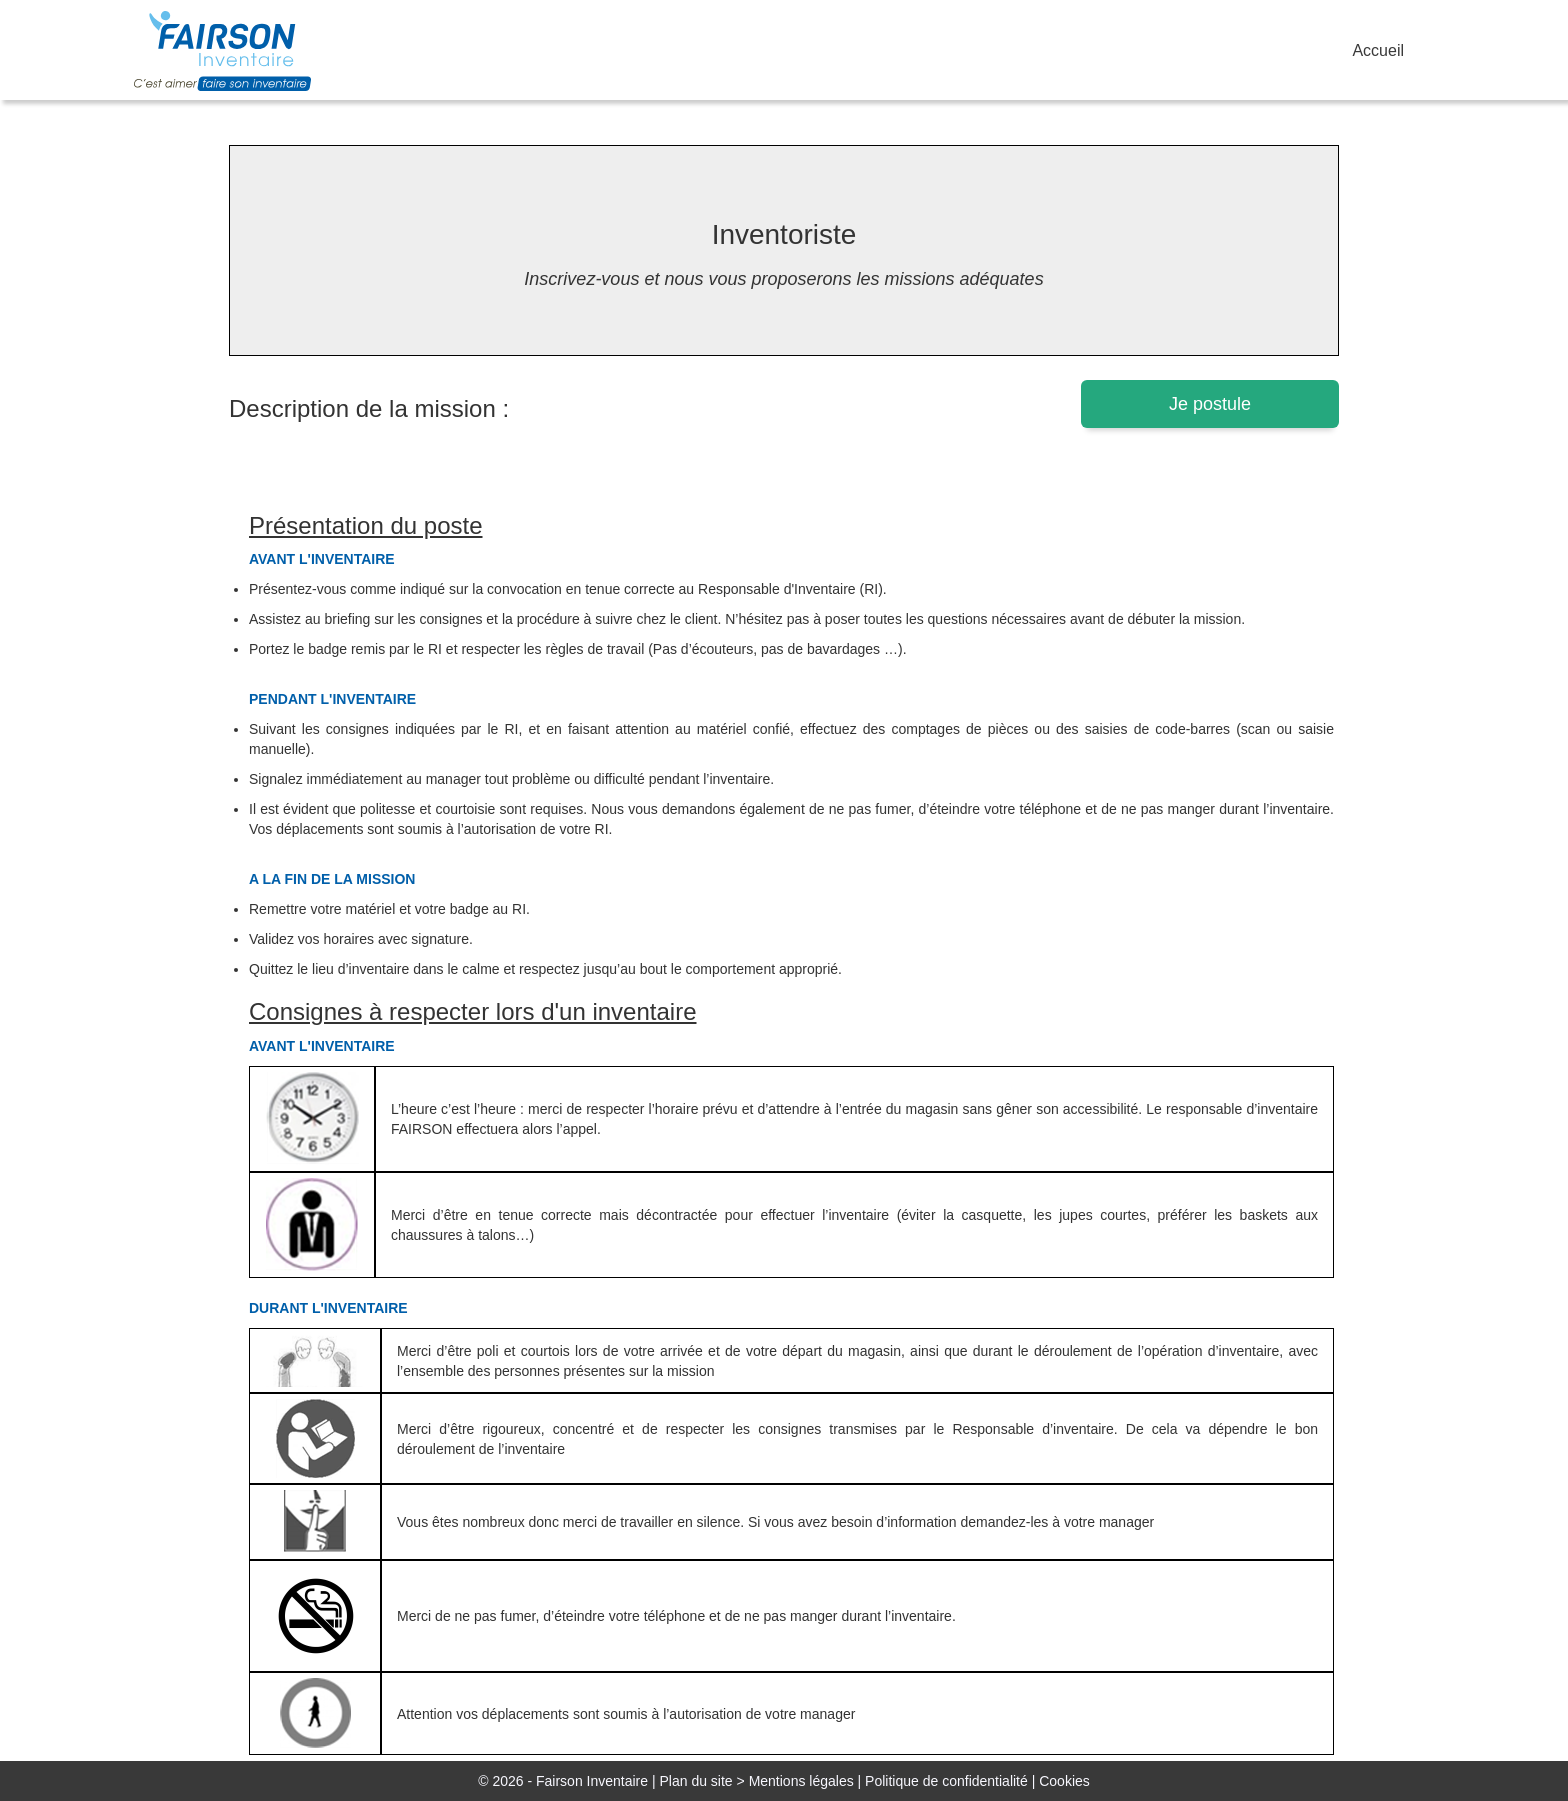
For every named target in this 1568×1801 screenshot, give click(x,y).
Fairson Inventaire (592, 1781)
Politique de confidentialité (946, 1781)
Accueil (1378, 50)
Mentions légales (801, 1781)
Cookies (1064, 1781)
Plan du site (695, 1781)
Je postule (1210, 404)
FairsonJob (234, 51)
